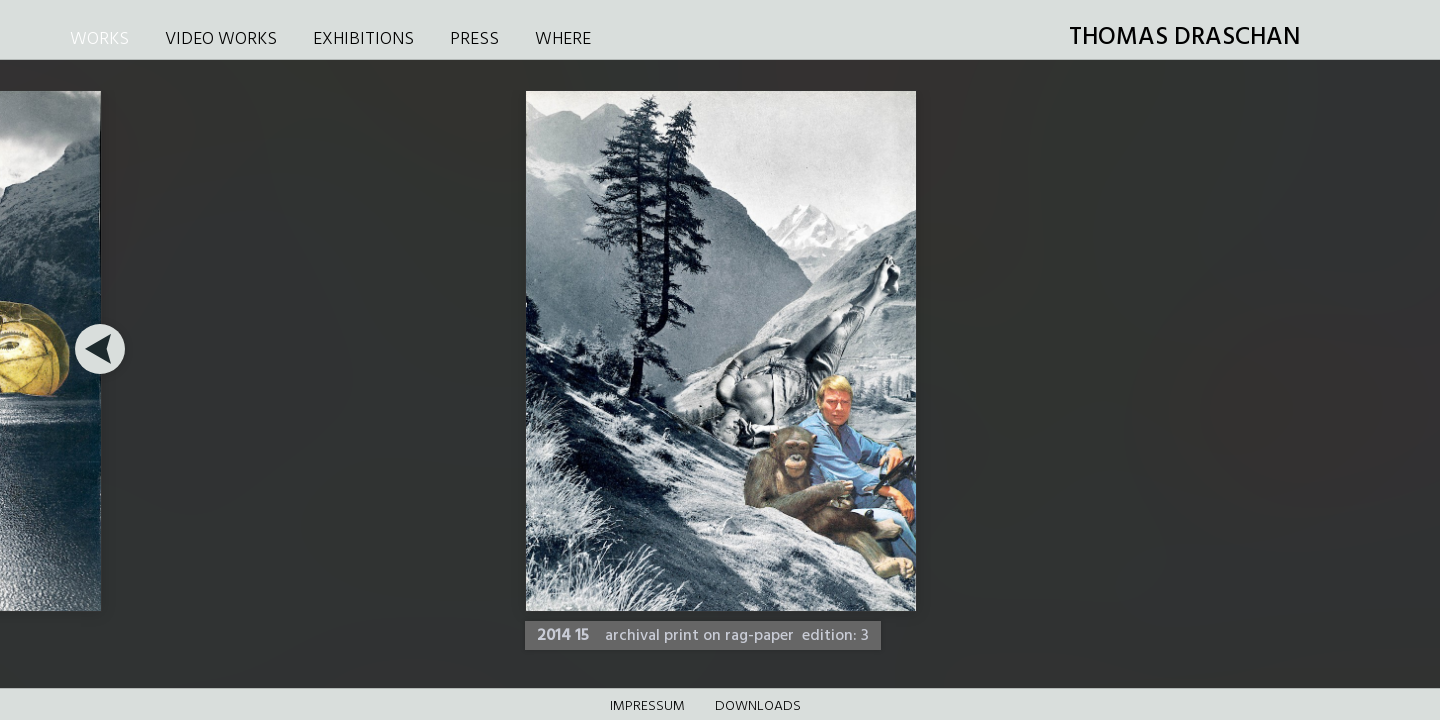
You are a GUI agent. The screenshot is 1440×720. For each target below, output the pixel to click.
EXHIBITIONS (363, 39)
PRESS (474, 39)
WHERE (563, 39)
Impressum (647, 706)
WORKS (99, 39)
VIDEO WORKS (221, 39)
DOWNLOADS (758, 706)
